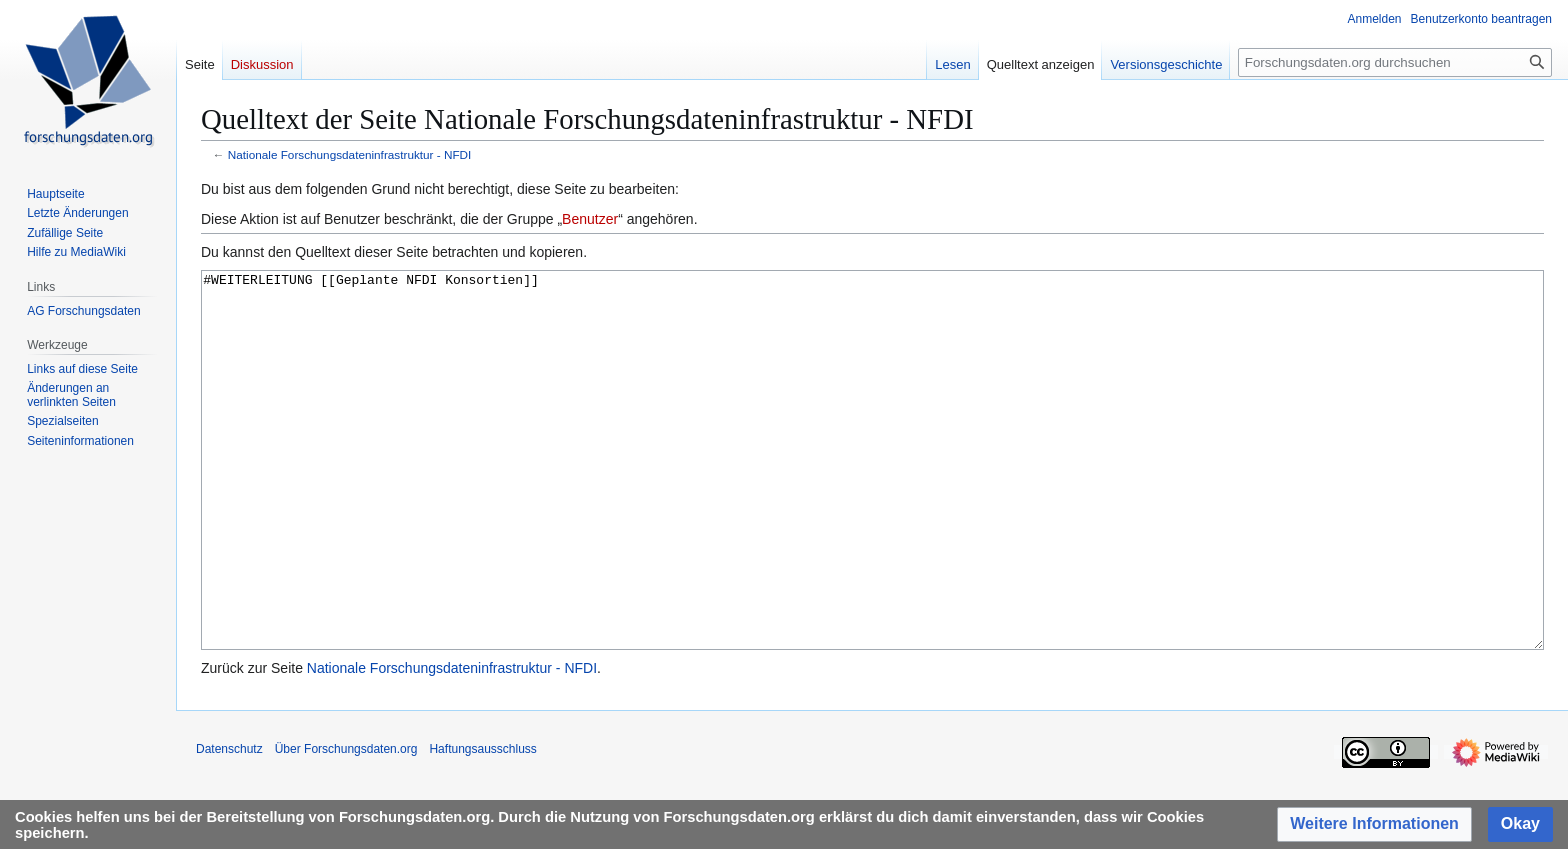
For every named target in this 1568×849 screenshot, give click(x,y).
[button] (1374, 824)
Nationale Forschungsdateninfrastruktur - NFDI (350, 154)
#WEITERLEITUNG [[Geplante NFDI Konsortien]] (872, 497)
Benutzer (590, 219)
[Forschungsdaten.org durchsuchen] (1395, 62)
